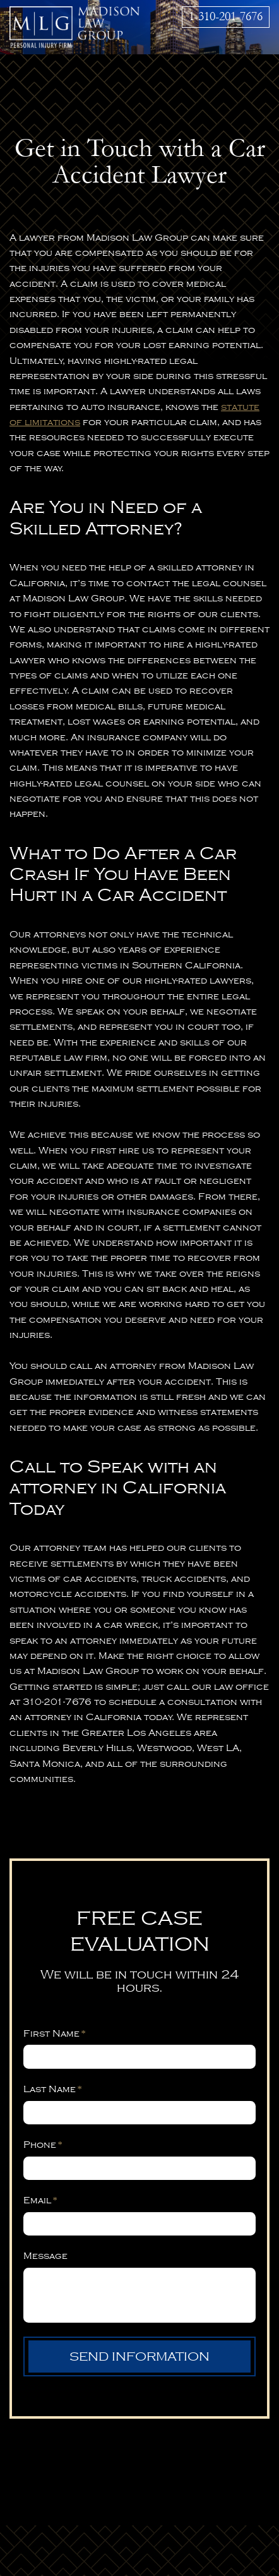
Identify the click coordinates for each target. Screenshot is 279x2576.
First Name (54, 2033)
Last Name (52, 2089)
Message (45, 2256)
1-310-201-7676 (226, 16)
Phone (42, 2145)
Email (40, 2200)
